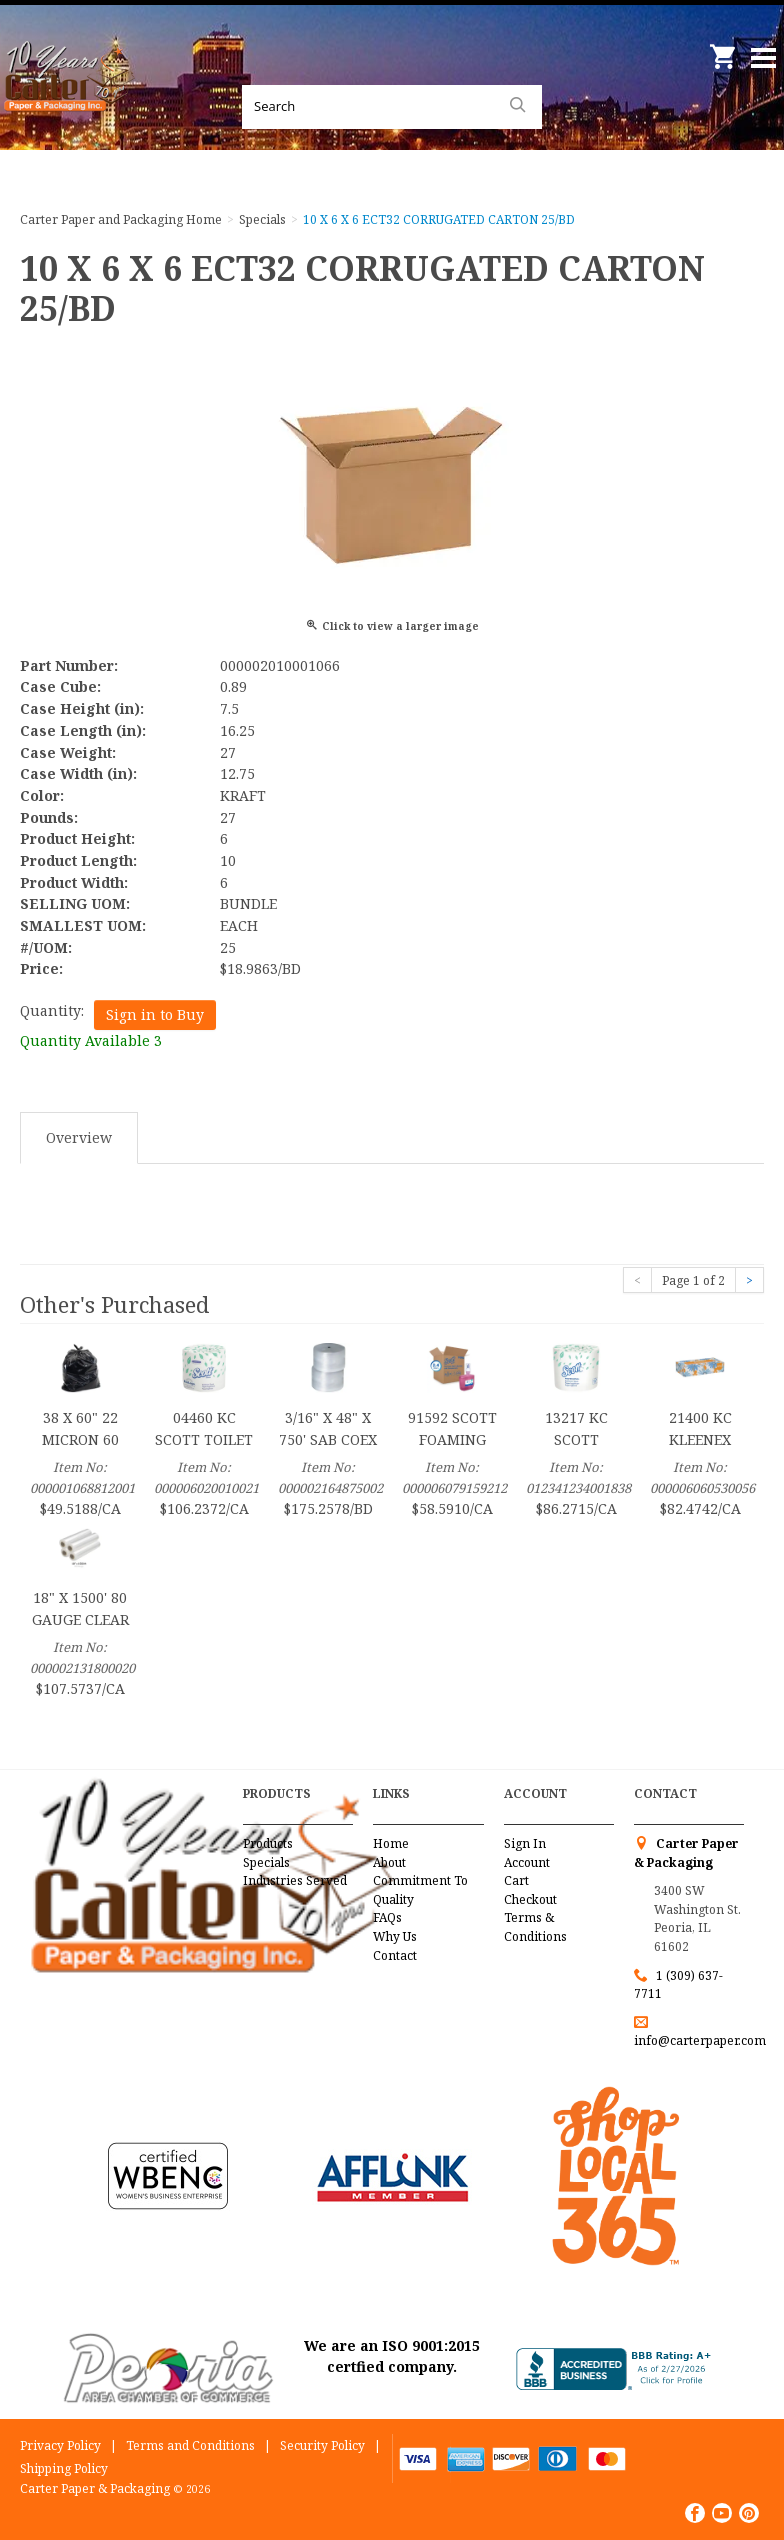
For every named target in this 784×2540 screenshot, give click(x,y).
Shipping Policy (64, 2468)
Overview (79, 1137)
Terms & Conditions (535, 1927)
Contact (395, 1955)
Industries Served (295, 1880)
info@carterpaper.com (700, 2040)
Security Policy (322, 2445)
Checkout (530, 1899)
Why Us (395, 1936)
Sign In (525, 1843)
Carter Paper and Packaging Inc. (70, 100)
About (389, 1862)
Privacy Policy (60, 2445)
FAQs (387, 1917)
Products (268, 1843)
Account (527, 1862)
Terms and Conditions (190, 2445)
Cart (516, 1880)
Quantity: (52, 1010)
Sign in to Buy (155, 1014)
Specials (266, 1862)
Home (391, 1843)
